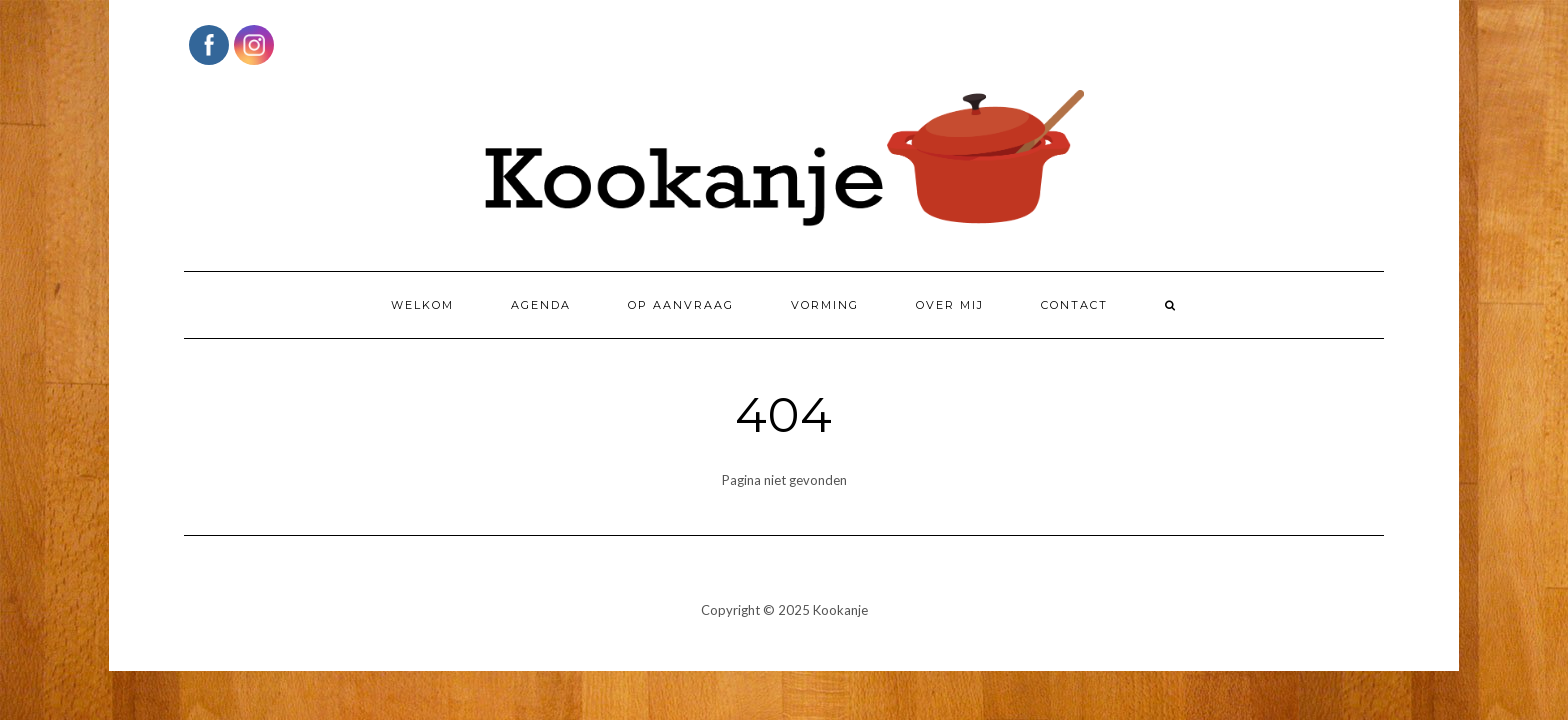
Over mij (950, 305)
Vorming (825, 305)
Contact (1074, 305)
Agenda (541, 305)
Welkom (422, 305)
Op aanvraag (681, 305)
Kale (715, 638)
